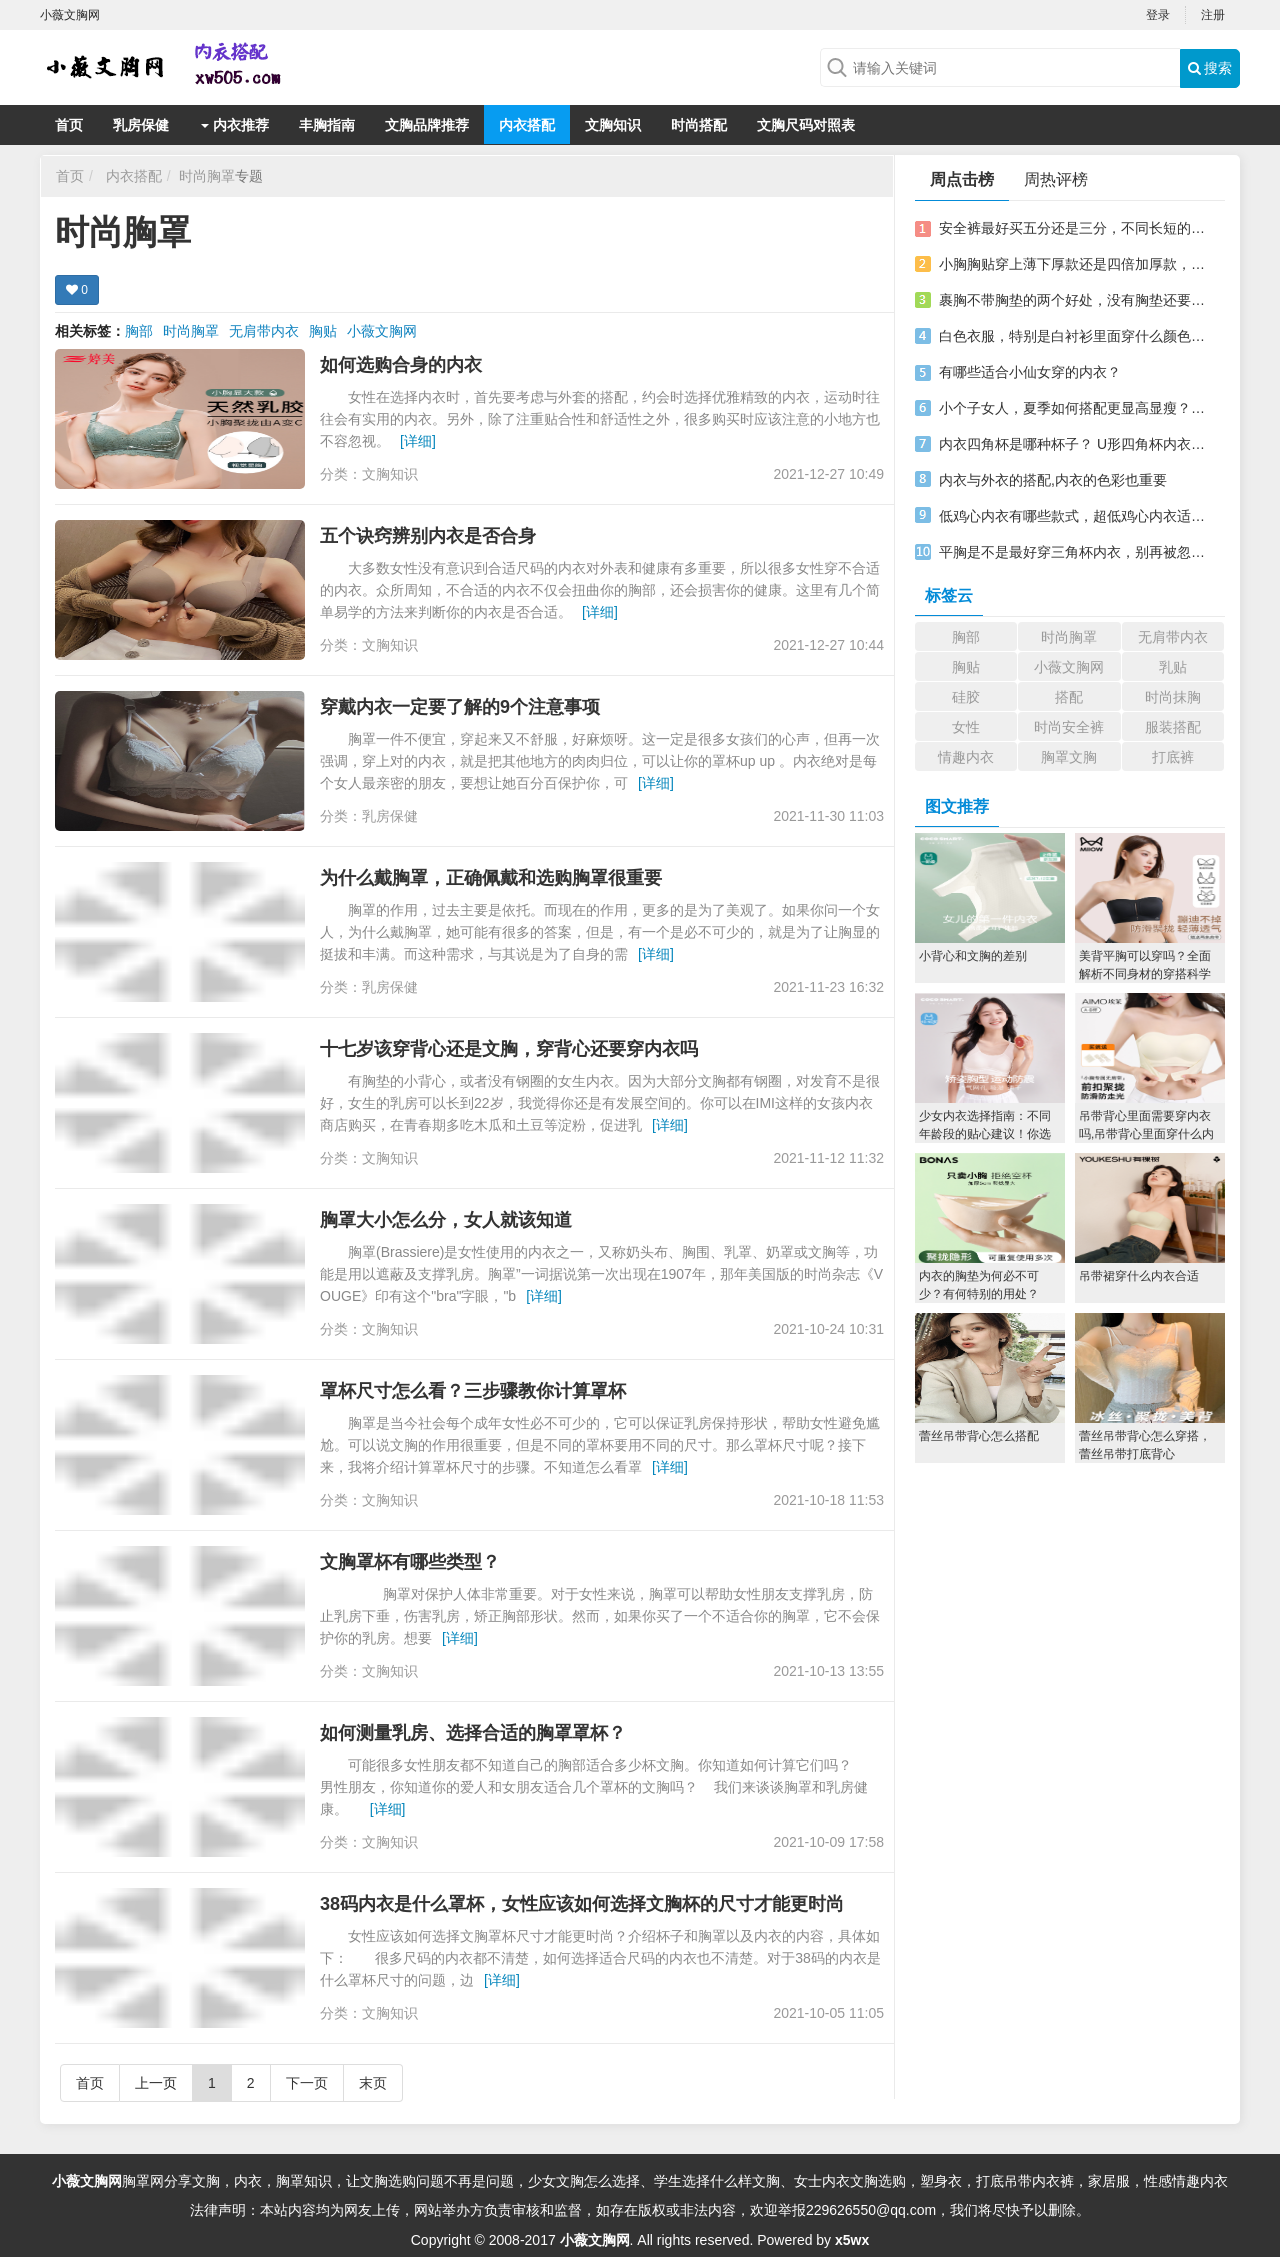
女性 (966, 727)
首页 (69, 125)
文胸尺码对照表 (806, 125)
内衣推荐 (235, 125)
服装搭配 (1173, 727)
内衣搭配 (527, 125)
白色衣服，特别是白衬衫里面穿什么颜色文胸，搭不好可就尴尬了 (1073, 336)
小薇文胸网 (382, 331)
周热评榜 (1056, 179)
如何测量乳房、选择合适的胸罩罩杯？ (473, 1733)
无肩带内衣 (264, 331)
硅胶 (966, 697)
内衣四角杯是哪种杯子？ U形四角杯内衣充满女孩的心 (1073, 444)
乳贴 (1173, 667)
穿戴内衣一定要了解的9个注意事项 (460, 707)
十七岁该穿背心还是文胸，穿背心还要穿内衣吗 (509, 1049)
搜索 (1210, 68)
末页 (373, 2083)
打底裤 (1173, 757)
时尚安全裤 (1069, 727)
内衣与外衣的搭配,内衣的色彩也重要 (1053, 480)
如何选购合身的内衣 (401, 365)
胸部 (139, 331)
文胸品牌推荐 (427, 125)
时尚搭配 (699, 125)
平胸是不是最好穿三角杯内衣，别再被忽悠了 (1073, 552)
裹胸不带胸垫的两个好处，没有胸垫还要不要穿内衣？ (1073, 300)
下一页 (307, 2083)
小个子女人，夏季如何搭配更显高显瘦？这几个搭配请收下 (1073, 408)
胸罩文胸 (1069, 757)
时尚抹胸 (1173, 697)
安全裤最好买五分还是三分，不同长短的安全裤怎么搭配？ (1073, 228)
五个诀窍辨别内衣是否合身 (428, 536)
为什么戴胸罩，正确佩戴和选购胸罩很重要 (491, 878)
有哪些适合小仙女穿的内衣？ (1030, 372)
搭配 (1069, 697)
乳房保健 (141, 125)
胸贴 (323, 331)
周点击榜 (962, 179)
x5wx (852, 2240)
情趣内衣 (966, 757)
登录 (1158, 15)
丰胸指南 (327, 125)
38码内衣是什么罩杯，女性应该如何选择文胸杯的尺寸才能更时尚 (582, 1904)
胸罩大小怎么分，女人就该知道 (446, 1220)
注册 (1213, 15)
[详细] (418, 441)
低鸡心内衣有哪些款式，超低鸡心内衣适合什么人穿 (1073, 516)
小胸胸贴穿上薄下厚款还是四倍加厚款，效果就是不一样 (1073, 264)
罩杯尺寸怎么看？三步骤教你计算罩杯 (473, 1391)
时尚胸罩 (207, 176)
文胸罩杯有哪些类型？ (410, 1562)
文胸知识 (613, 125)
